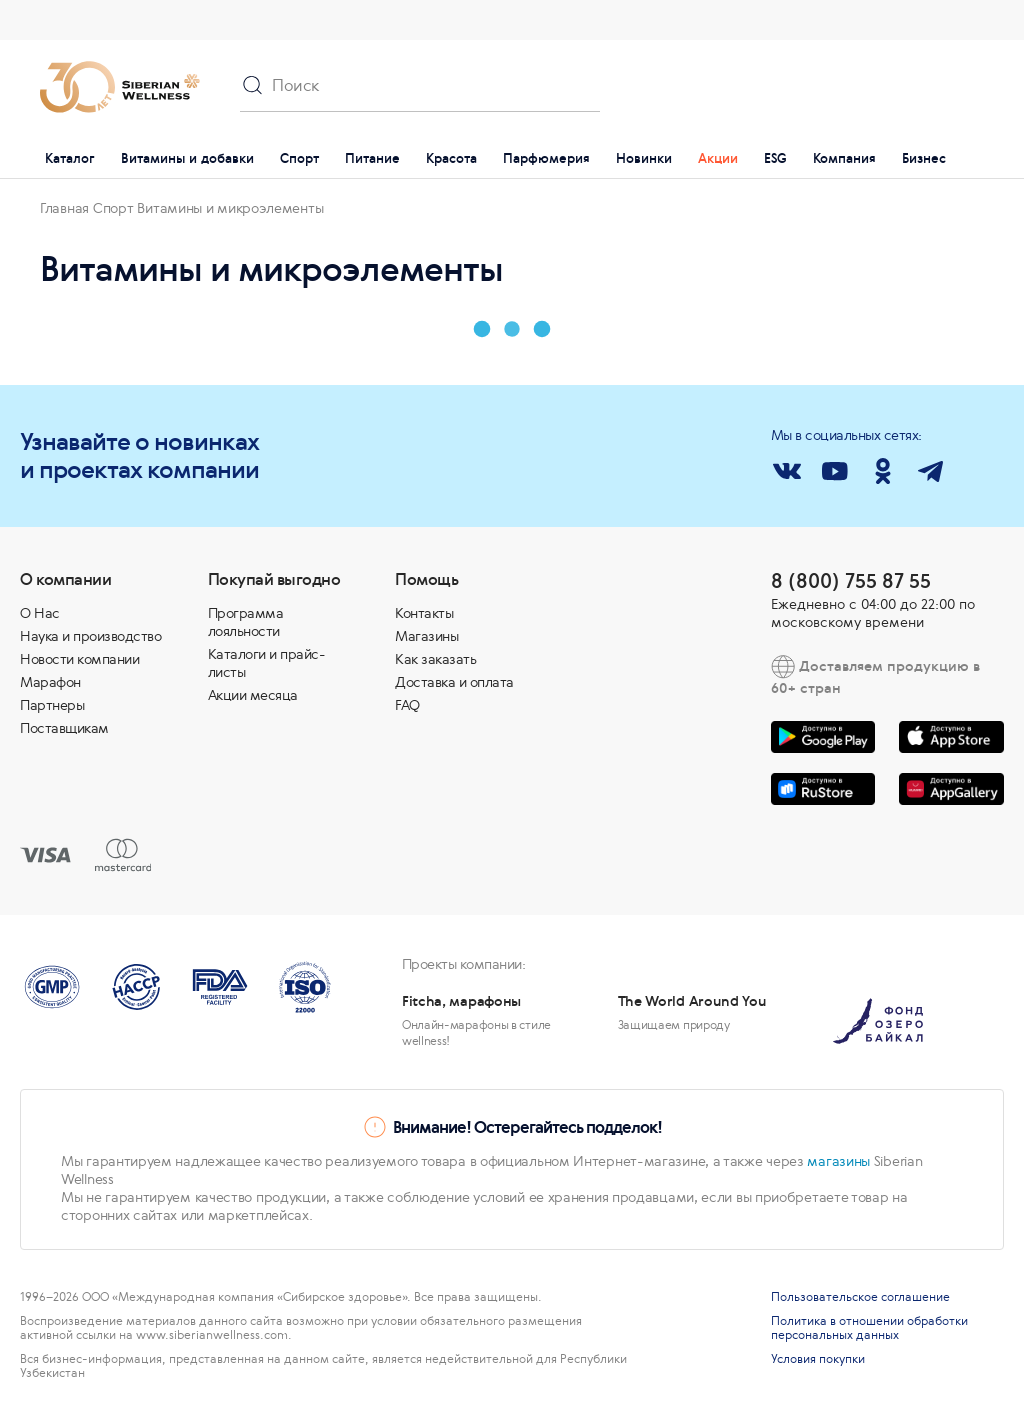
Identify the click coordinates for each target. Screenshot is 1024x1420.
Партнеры (52, 705)
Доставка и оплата (454, 682)
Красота (451, 158)
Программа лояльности (246, 622)
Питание (372, 158)
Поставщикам (64, 728)
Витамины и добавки (187, 158)
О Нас (40, 613)
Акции (718, 158)
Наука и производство (90, 636)
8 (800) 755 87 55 (851, 580)
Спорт (299, 158)
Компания (844, 158)
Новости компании (79, 659)
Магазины (426, 636)
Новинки (644, 158)
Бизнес (924, 158)
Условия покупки (818, 1359)
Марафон (50, 682)
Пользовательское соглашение (860, 1297)
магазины (838, 1161)
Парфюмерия (546, 158)
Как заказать (435, 659)
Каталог (70, 158)
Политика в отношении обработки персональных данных (869, 1328)
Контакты (424, 613)
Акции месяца (253, 695)
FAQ (407, 705)
